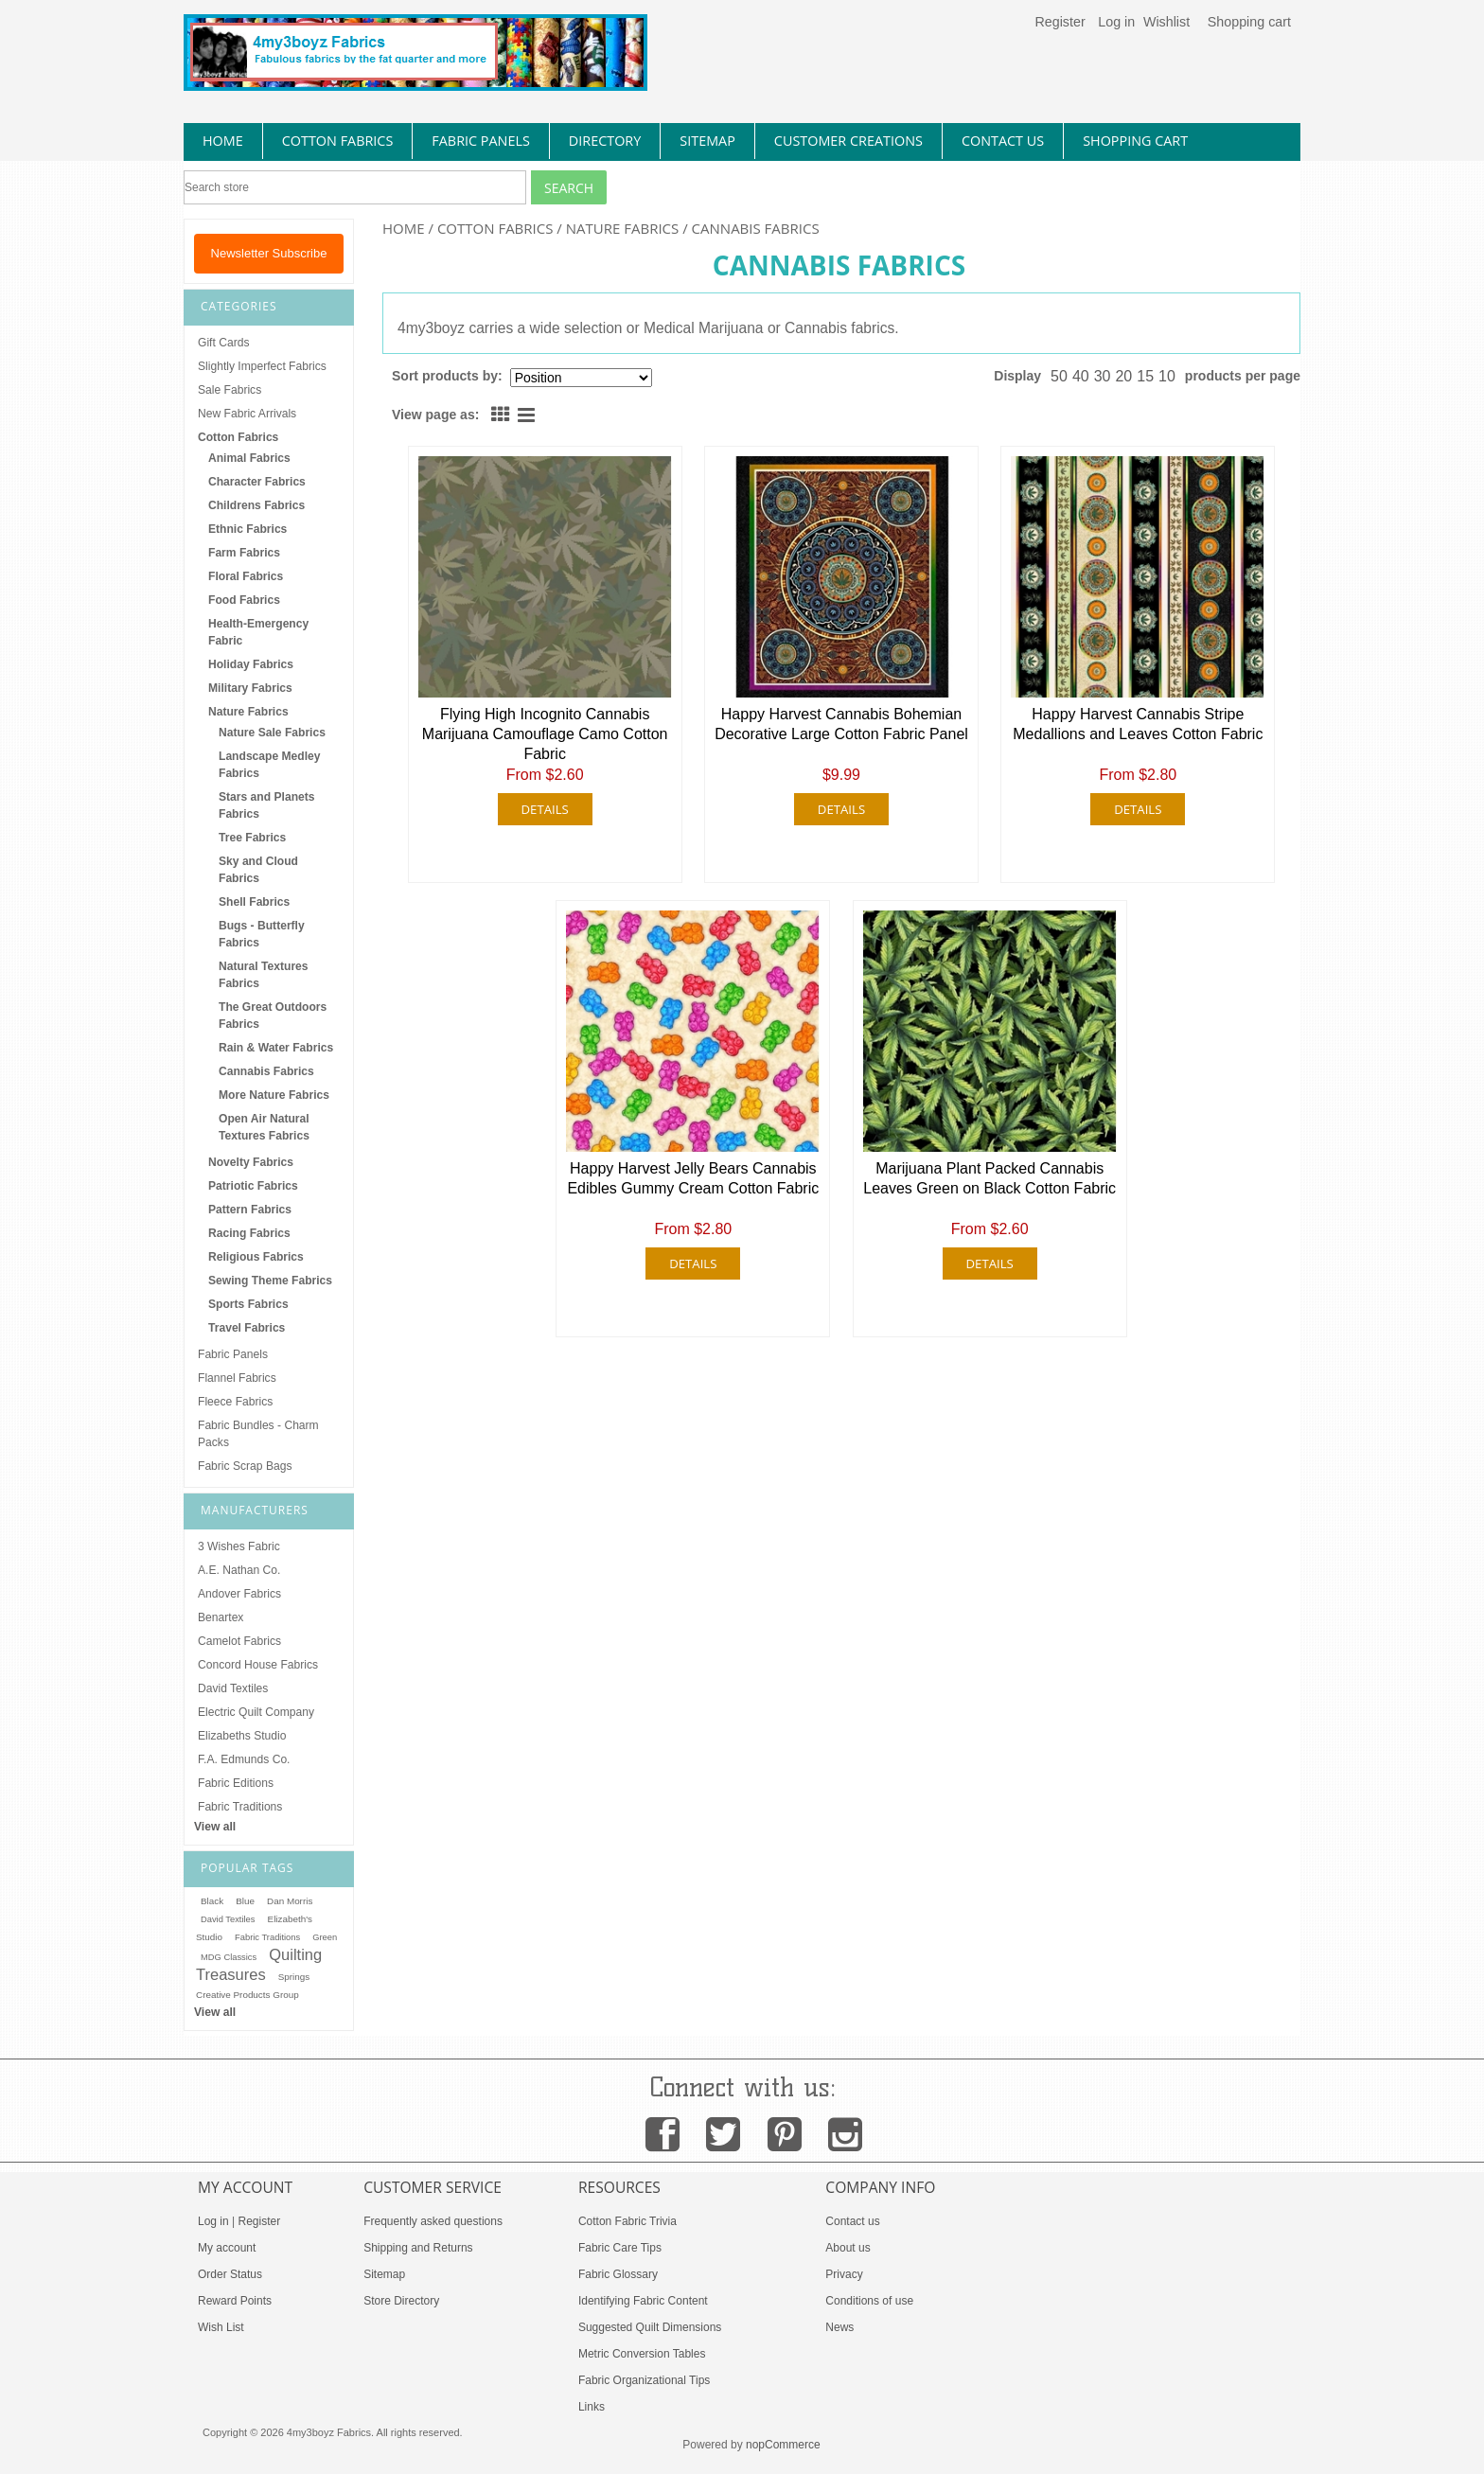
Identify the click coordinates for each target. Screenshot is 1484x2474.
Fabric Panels (233, 1354)
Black (212, 1901)
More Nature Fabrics (274, 1095)
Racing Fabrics (249, 1233)
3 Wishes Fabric (239, 1546)
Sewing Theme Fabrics (270, 1280)
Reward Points (235, 2300)
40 (1080, 376)
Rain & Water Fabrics (276, 1047)
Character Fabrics (257, 481)
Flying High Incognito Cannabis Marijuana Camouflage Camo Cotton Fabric (545, 734)
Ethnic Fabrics (247, 529)
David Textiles (233, 1688)
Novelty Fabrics (250, 1162)
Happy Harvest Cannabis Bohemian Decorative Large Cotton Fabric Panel (841, 724)
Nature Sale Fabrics (272, 732)
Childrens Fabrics (256, 505)
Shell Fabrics (254, 902)
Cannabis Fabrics (266, 1071)
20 (1123, 376)
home (223, 141)
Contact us (852, 2221)
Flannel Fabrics (237, 1378)
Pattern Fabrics (250, 1209)
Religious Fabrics (256, 1257)
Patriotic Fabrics (253, 1186)
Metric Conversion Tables (642, 2353)
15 (1145, 376)
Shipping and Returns (417, 2247)
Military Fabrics (250, 688)
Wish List (221, 2327)
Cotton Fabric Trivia (627, 2221)
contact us (1003, 141)
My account (227, 2247)
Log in (1116, 21)
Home (403, 228)
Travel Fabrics (246, 1327)
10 (1166, 376)
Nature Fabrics (623, 228)
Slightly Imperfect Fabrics (262, 366)
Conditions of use (869, 2300)
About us (847, 2247)
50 (1059, 376)
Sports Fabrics (248, 1304)
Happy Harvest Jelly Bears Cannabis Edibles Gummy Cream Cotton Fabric (693, 1178)
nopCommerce (783, 2444)
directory (605, 141)
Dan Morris (289, 1901)
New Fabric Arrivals (247, 413)
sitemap (707, 141)
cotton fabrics (338, 141)
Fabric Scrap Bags (245, 1466)
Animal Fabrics (249, 458)
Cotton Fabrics (495, 228)
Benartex (220, 1617)
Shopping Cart (1135, 141)
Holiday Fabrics (250, 664)
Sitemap (384, 2274)
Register (1059, 21)
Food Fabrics (244, 600)
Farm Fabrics (244, 552)
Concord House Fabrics (258, 1664)
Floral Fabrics (245, 576)
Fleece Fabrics (235, 1401)
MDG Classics (228, 1957)
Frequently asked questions (433, 2221)
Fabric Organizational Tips (644, 2380)
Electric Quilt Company (256, 1712)
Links (591, 2406)
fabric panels (481, 141)
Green (324, 1937)
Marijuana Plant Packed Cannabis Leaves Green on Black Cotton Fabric (989, 1178)
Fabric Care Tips (620, 2247)
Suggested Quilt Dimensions (649, 2327)
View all (215, 1826)
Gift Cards (223, 342)
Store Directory (401, 2300)
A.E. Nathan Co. (239, 1570)
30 (1102, 376)
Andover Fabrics (239, 1593)
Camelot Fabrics (239, 1641)
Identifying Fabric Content (643, 2300)
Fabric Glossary (618, 2274)
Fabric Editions (236, 1783)
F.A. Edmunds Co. (244, 1759)
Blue (245, 1901)
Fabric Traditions (240, 1806)
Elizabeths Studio (242, 1735)
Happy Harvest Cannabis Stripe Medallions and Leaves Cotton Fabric (1138, 724)
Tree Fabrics (252, 837)
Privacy (843, 2274)
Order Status (230, 2274)
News (839, 2327)
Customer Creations (848, 141)
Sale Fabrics (229, 390)
